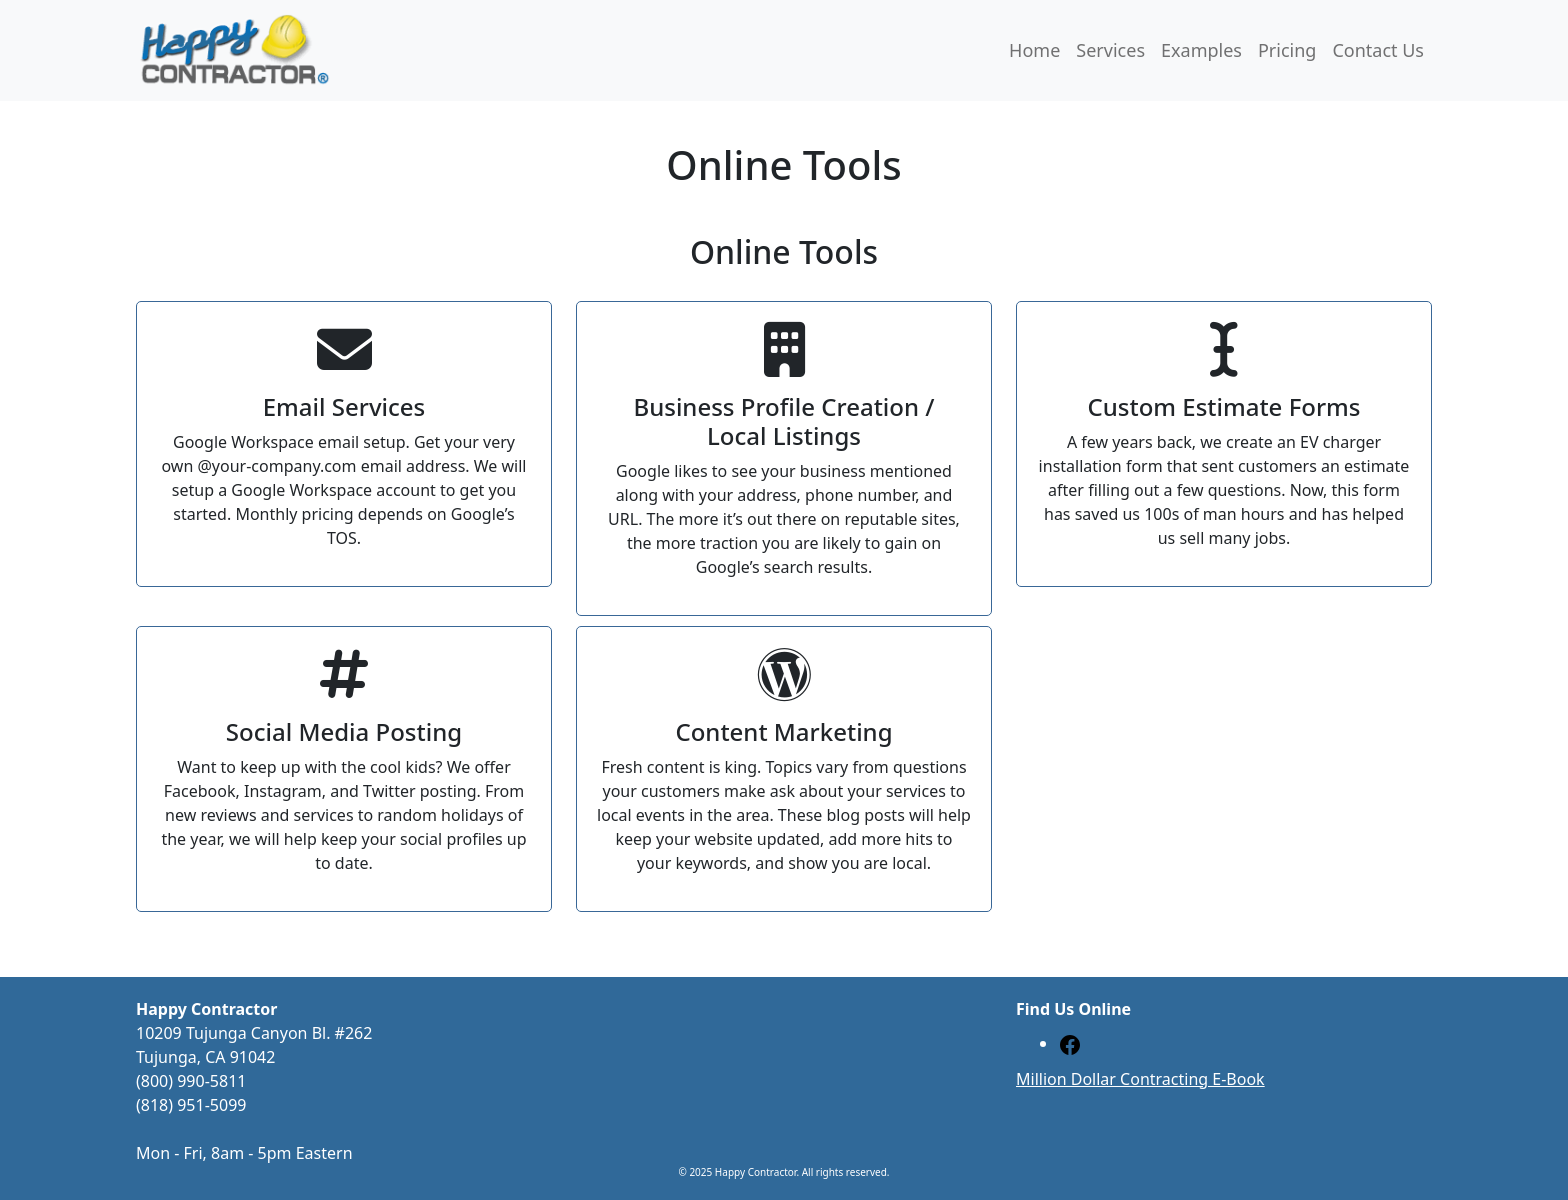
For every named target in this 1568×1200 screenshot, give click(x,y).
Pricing (1287, 50)
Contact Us (1378, 50)
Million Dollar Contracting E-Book (1140, 1079)
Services (1110, 50)
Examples (1201, 50)
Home (1034, 50)
